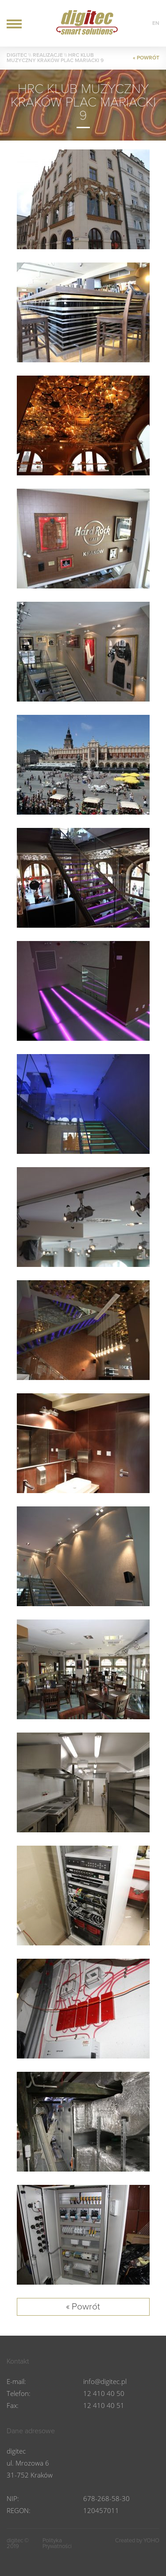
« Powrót (83, 2306)
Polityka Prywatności (57, 2543)
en (155, 23)
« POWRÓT (146, 58)
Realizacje (48, 55)
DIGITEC (17, 55)
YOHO (151, 2540)
